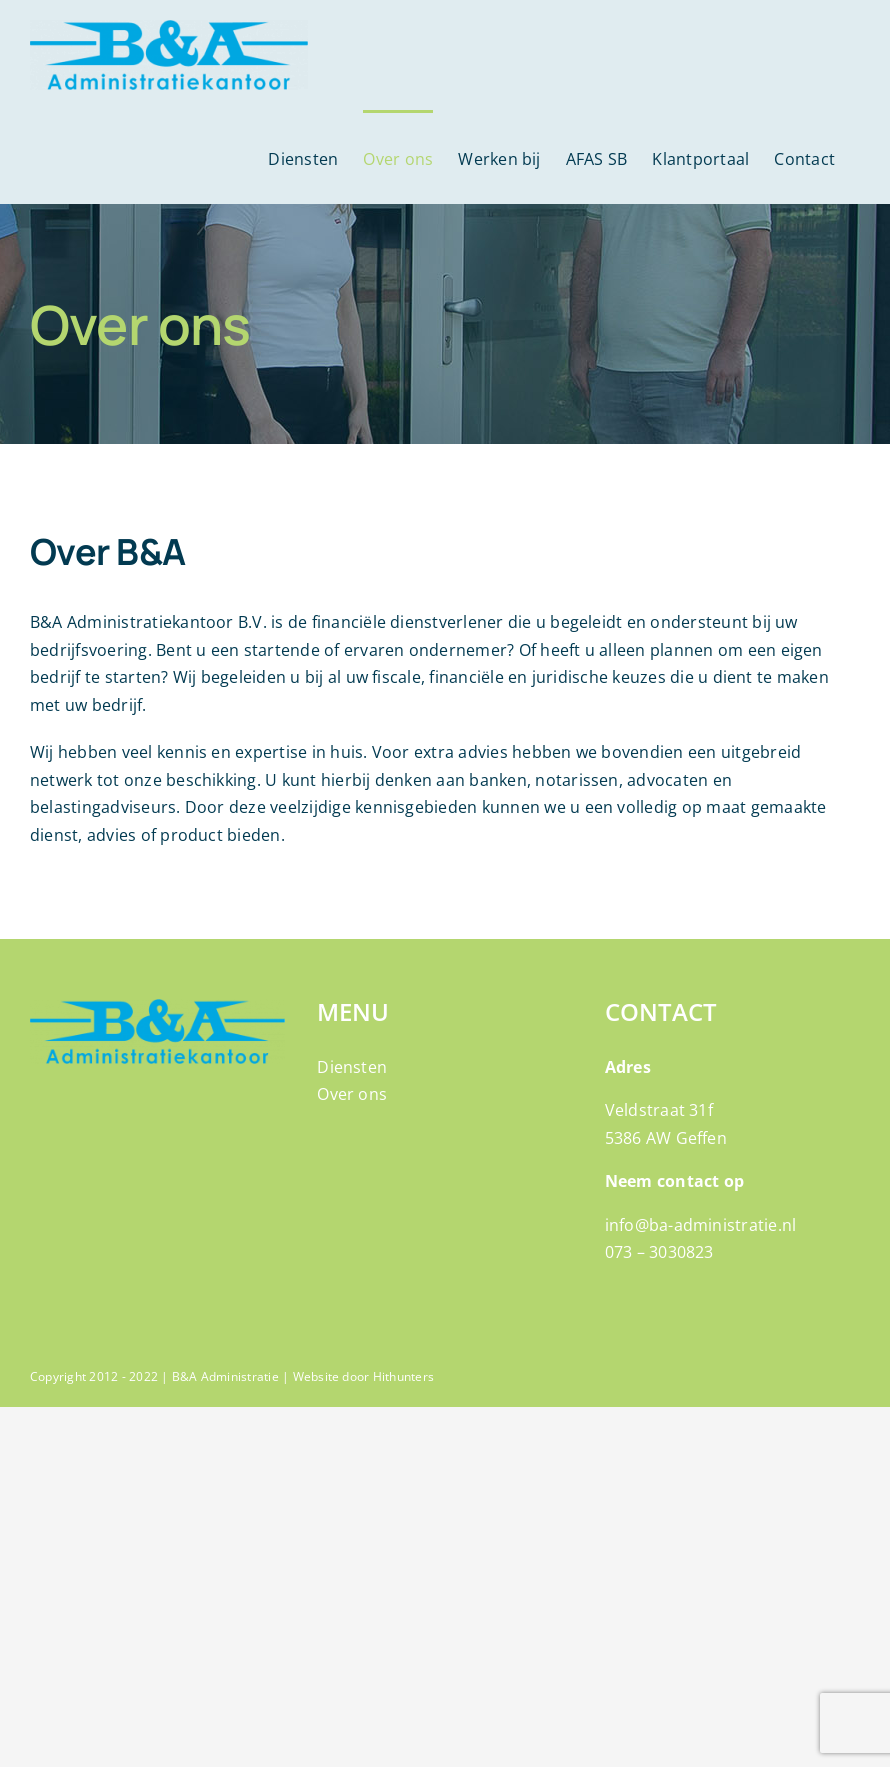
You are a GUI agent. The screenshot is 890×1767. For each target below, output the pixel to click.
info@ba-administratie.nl (701, 1225)
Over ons (352, 1094)
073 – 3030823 (659, 1252)
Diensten (352, 1067)
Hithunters (403, 1376)
